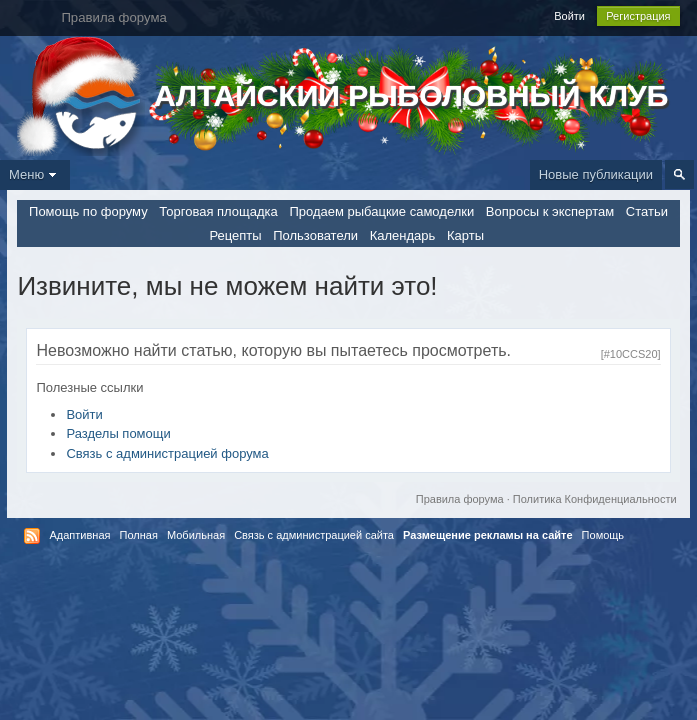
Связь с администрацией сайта (314, 535)
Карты (465, 235)
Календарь (403, 235)
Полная (139, 535)
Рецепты (235, 235)
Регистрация (638, 16)
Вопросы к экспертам (550, 211)
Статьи (647, 211)
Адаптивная (79, 535)
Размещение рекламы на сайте (488, 535)
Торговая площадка (218, 211)
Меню (35, 174)
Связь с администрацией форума (167, 453)
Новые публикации (596, 174)
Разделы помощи (118, 433)
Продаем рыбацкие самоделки (381, 211)
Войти (569, 16)
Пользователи (315, 235)
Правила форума (460, 499)
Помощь (603, 535)
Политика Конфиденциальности (595, 499)
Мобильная (196, 535)
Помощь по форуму (88, 211)
